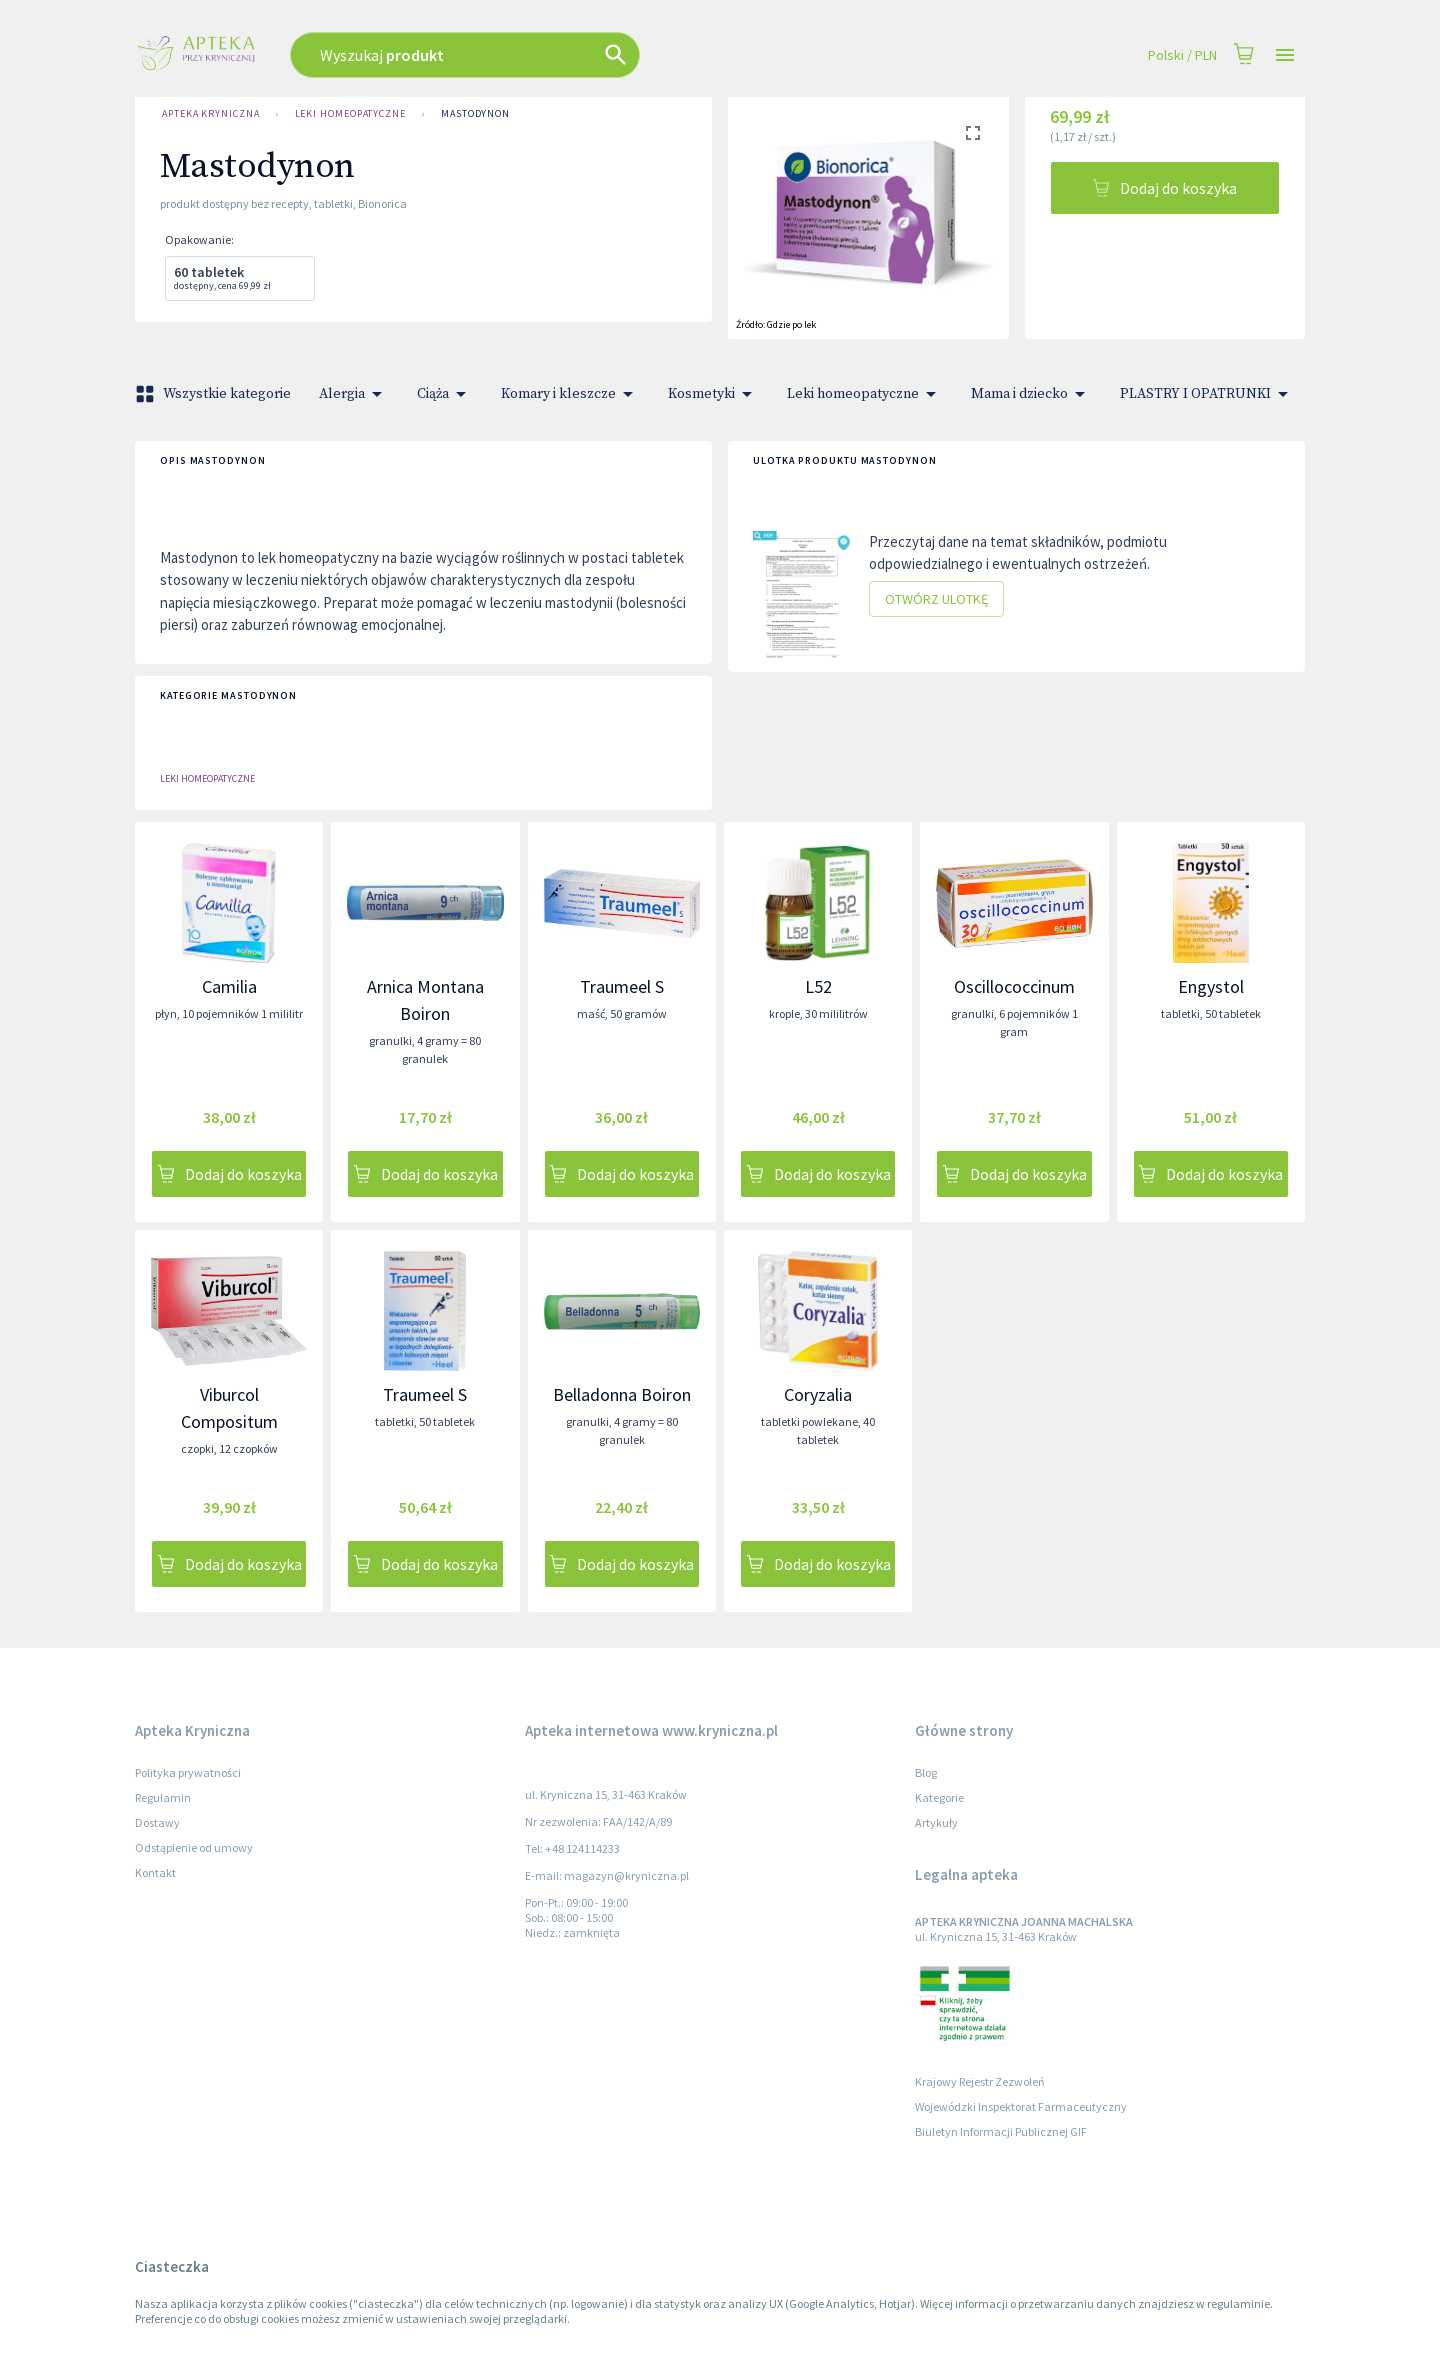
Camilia (229, 986)
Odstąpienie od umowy (194, 1847)
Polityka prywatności (188, 1772)
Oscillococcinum (1014, 986)
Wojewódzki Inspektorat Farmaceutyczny (1021, 2106)
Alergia (354, 394)
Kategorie (939, 1797)
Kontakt (155, 1872)
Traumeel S (622, 986)
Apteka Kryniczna (211, 114)
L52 (818, 986)
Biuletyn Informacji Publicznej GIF (1001, 2131)
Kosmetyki (713, 394)
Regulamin (163, 1797)
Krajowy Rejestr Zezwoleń (980, 2081)
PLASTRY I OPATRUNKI (1207, 394)
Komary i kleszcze (570, 394)
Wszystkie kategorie (215, 394)
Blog (926, 1772)
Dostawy (157, 1822)
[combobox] (572, 55)
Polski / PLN (1182, 55)
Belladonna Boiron (622, 1394)
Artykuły (936, 1822)
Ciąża (445, 394)
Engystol (1211, 986)
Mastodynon (475, 114)
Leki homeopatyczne (350, 114)
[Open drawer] (1285, 55)
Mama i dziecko (1031, 394)
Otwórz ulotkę (936, 599)
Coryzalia (818, 1394)
